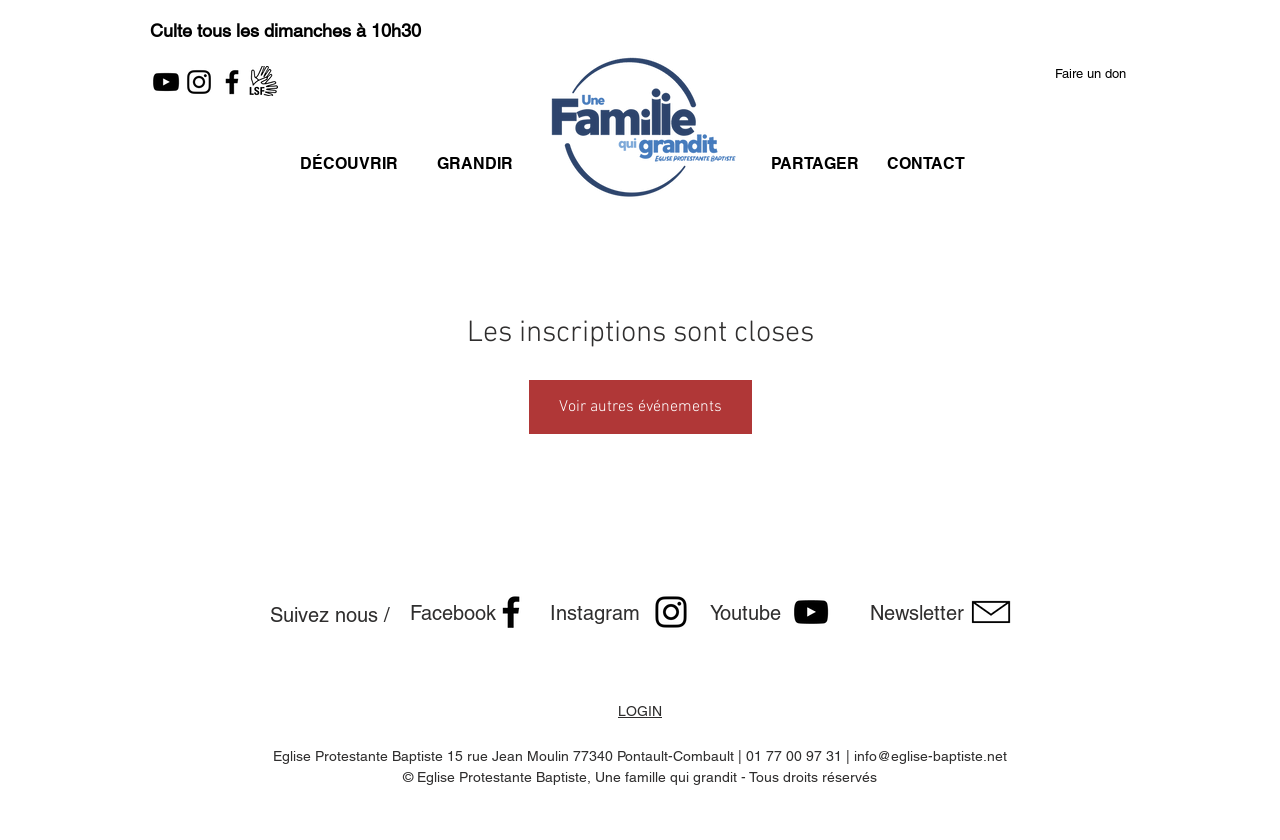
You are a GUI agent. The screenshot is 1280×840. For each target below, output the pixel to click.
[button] (1090, 75)
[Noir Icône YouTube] (811, 612)
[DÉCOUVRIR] (349, 164)
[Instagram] (199, 82)
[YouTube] (166, 82)
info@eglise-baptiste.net (930, 756)
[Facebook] (232, 82)
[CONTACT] (926, 164)
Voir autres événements (640, 407)
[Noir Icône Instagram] (671, 612)
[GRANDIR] (475, 164)
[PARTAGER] (815, 164)
